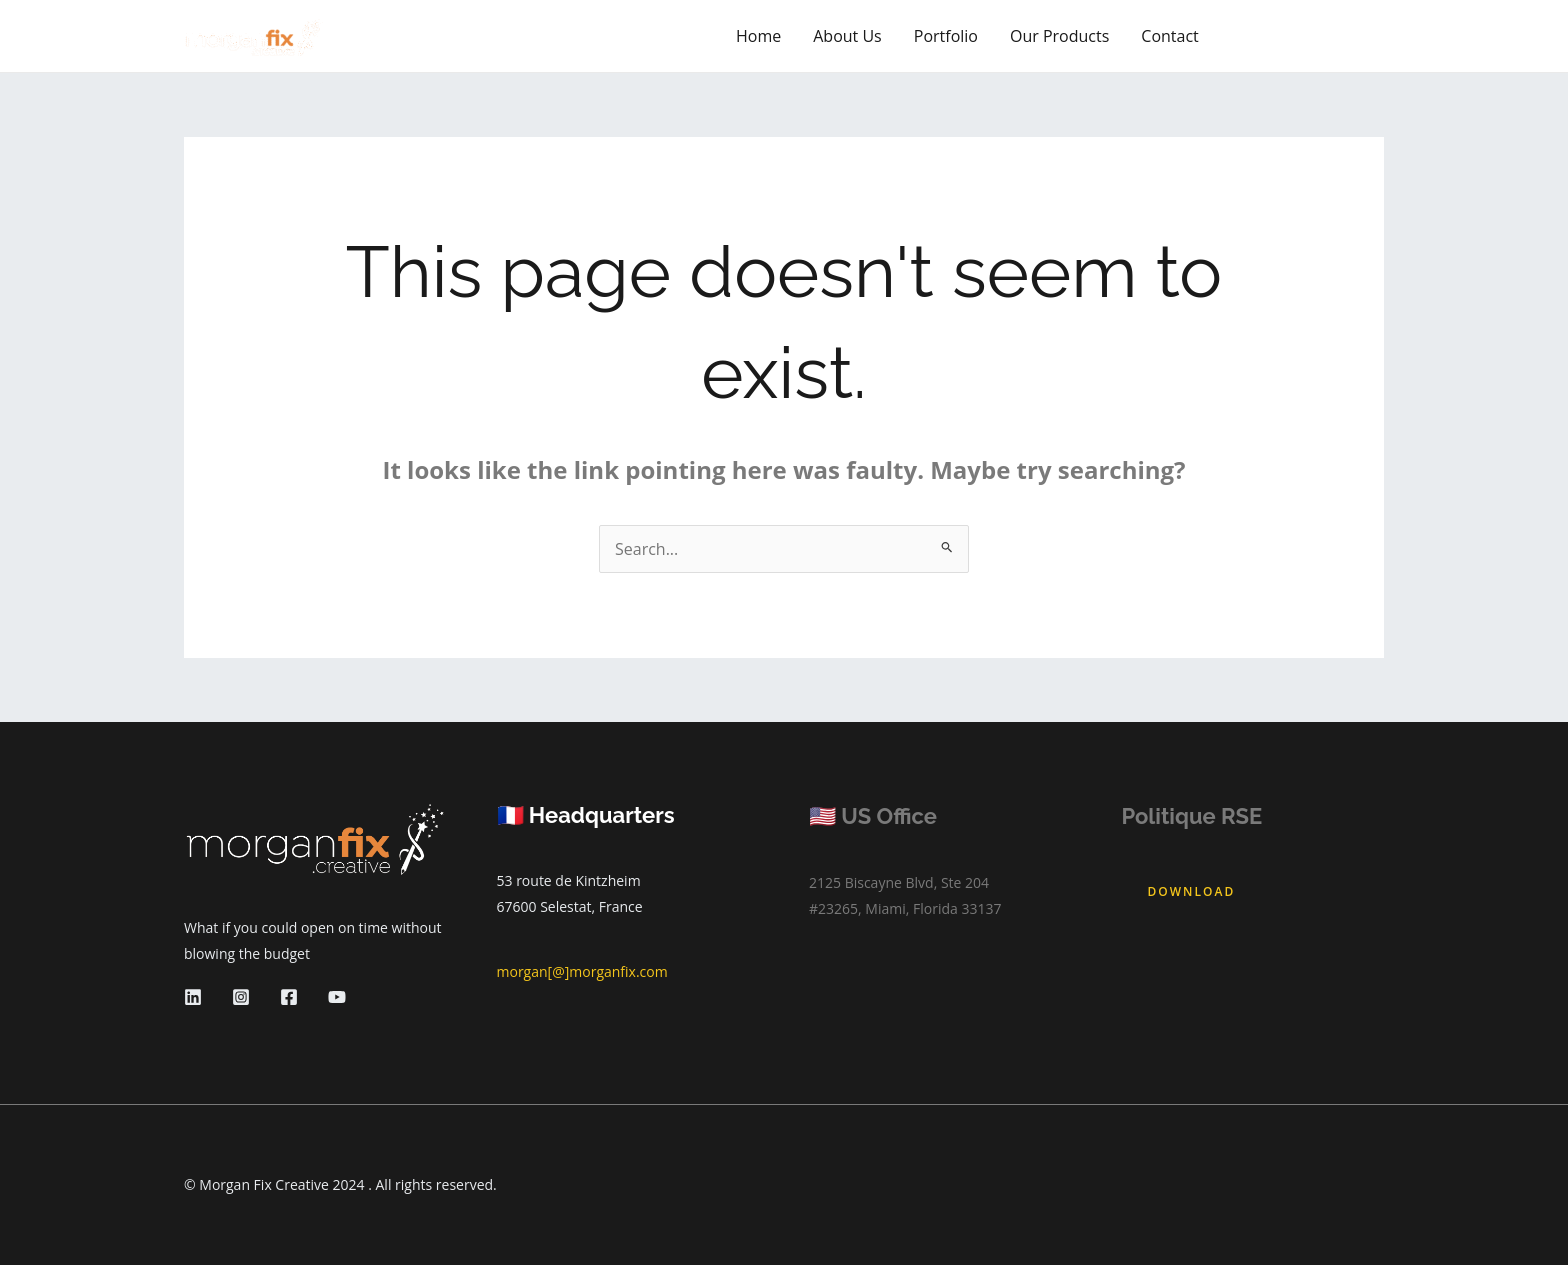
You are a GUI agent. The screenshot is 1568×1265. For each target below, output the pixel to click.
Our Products (1059, 36)
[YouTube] (337, 997)
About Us (847, 36)
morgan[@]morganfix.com (582, 971)
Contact (1169, 36)
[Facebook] (289, 997)
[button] (1309, 36)
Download (1192, 891)
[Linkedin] (193, 997)
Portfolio (946, 36)
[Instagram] (241, 997)
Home (758, 36)
